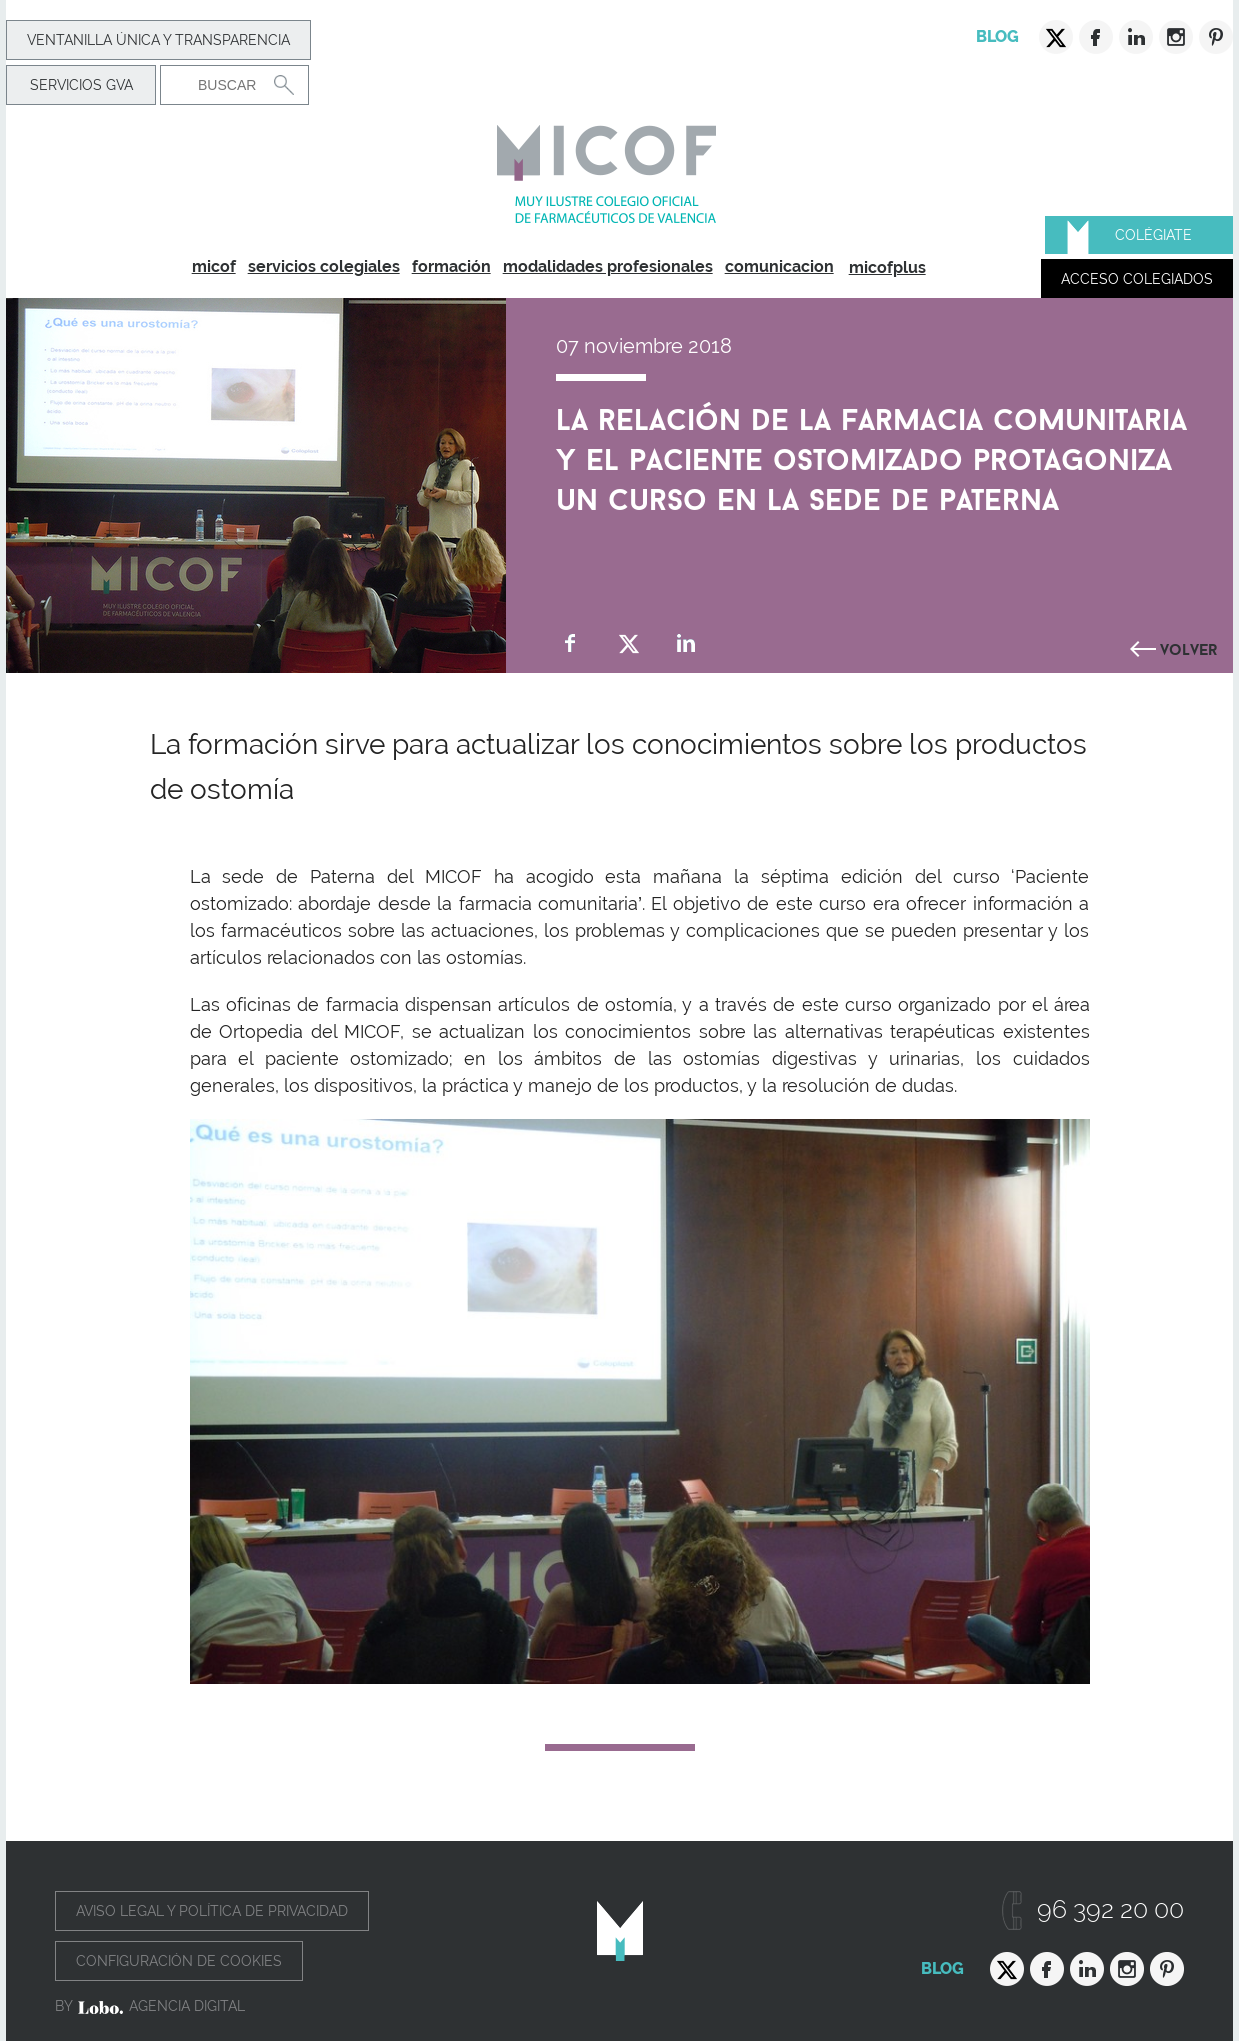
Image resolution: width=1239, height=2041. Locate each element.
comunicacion (779, 266)
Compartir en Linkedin (686, 643)
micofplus (887, 267)
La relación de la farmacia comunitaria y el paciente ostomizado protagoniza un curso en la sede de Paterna (871, 455)
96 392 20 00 (1110, 1909)
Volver (1189, 647)
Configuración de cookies (179, 1961)
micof (214, 266)
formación (451, 266)
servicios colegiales (324, 266)
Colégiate (1153, 235)
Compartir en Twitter (628, 643)
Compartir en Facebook (570, 643)
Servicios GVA (81, 85)
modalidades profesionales (608, 266)
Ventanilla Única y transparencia (158, 40)
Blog (997, 36)
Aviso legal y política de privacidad (212, 1911)
